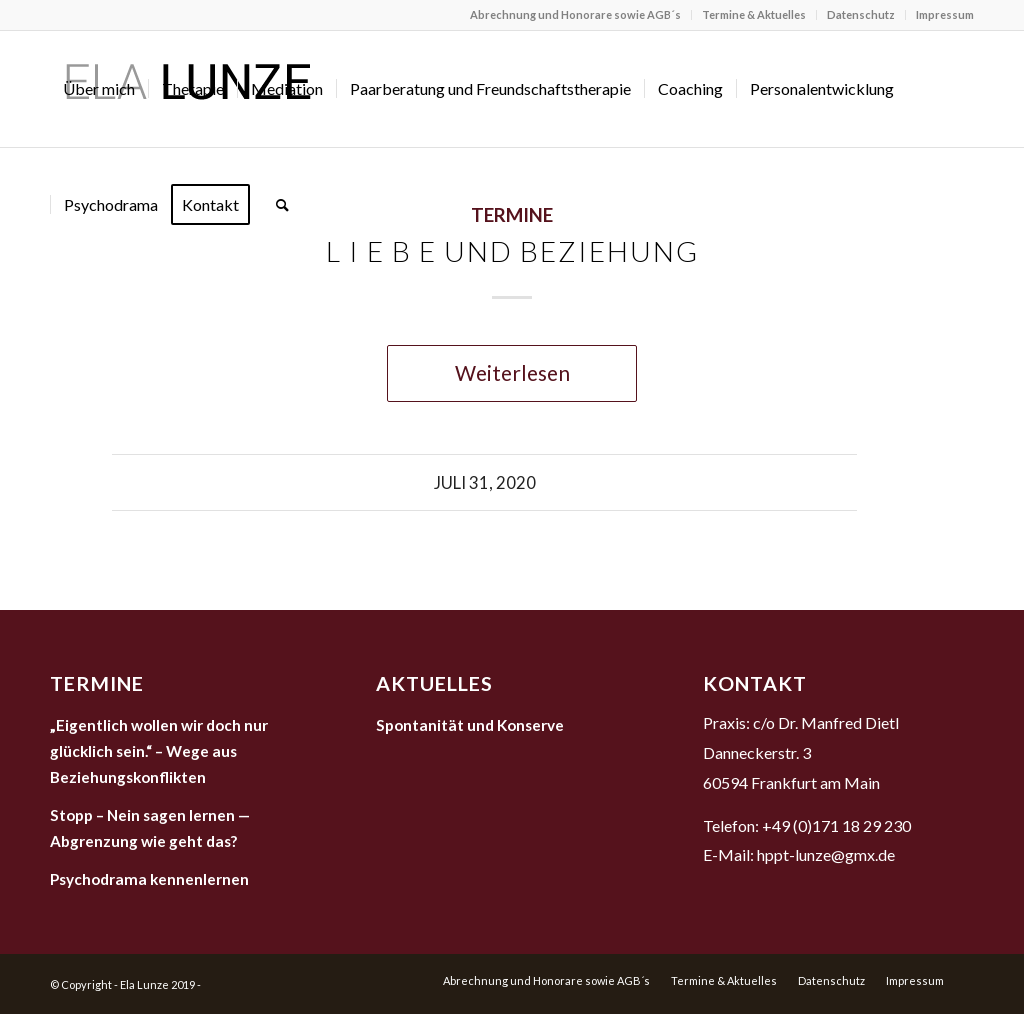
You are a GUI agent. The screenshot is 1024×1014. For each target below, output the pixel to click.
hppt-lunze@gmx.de (826, 854)
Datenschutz (861, 14)
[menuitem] (576, 15)
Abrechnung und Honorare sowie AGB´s (575, 14)
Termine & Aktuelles (754, 14)
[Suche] (282, 205)
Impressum (945, 14)
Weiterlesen (512, 373)
